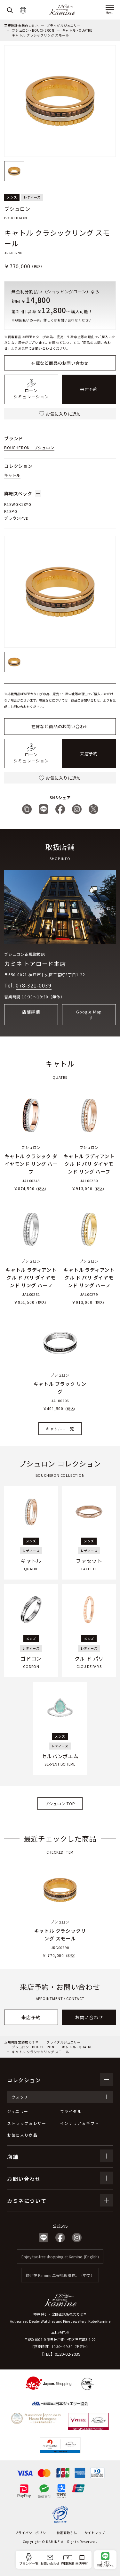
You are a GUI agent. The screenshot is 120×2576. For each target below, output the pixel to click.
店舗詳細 (31, 1012)
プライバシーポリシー (32, 2532)
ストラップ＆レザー (26, 2123)
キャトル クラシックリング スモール (40, 35)
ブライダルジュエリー (63, 25)
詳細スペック (22, 493)
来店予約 (89, 389)
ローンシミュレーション (31, 389)
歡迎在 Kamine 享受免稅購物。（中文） (60, 2275)
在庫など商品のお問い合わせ (60, 363)
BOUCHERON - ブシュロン (29, 447)
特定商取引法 (67, 2532)
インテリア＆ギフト (79, 2123)
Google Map (89, 1012)
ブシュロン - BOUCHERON (33, 30)
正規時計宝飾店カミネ (21, 25)
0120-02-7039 (67, 2354)
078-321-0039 (34, 985)
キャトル (12, 475)
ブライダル (71, 2111)
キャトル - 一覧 (60, 1428)
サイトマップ (94, 2532)
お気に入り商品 (22, 2135)
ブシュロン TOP (60, 1803)
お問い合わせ (89, 2017)
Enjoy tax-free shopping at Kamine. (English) (60, 2256)
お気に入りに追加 (60, 414)
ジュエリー (17, 2111)
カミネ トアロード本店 (35, 963)
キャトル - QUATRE (77, 30)
